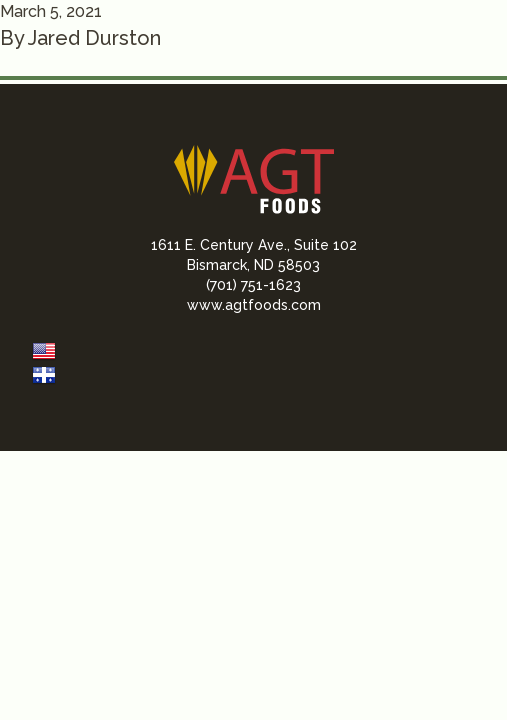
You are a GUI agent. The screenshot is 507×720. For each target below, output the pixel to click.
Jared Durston (94, 38)
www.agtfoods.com (254, 305)
